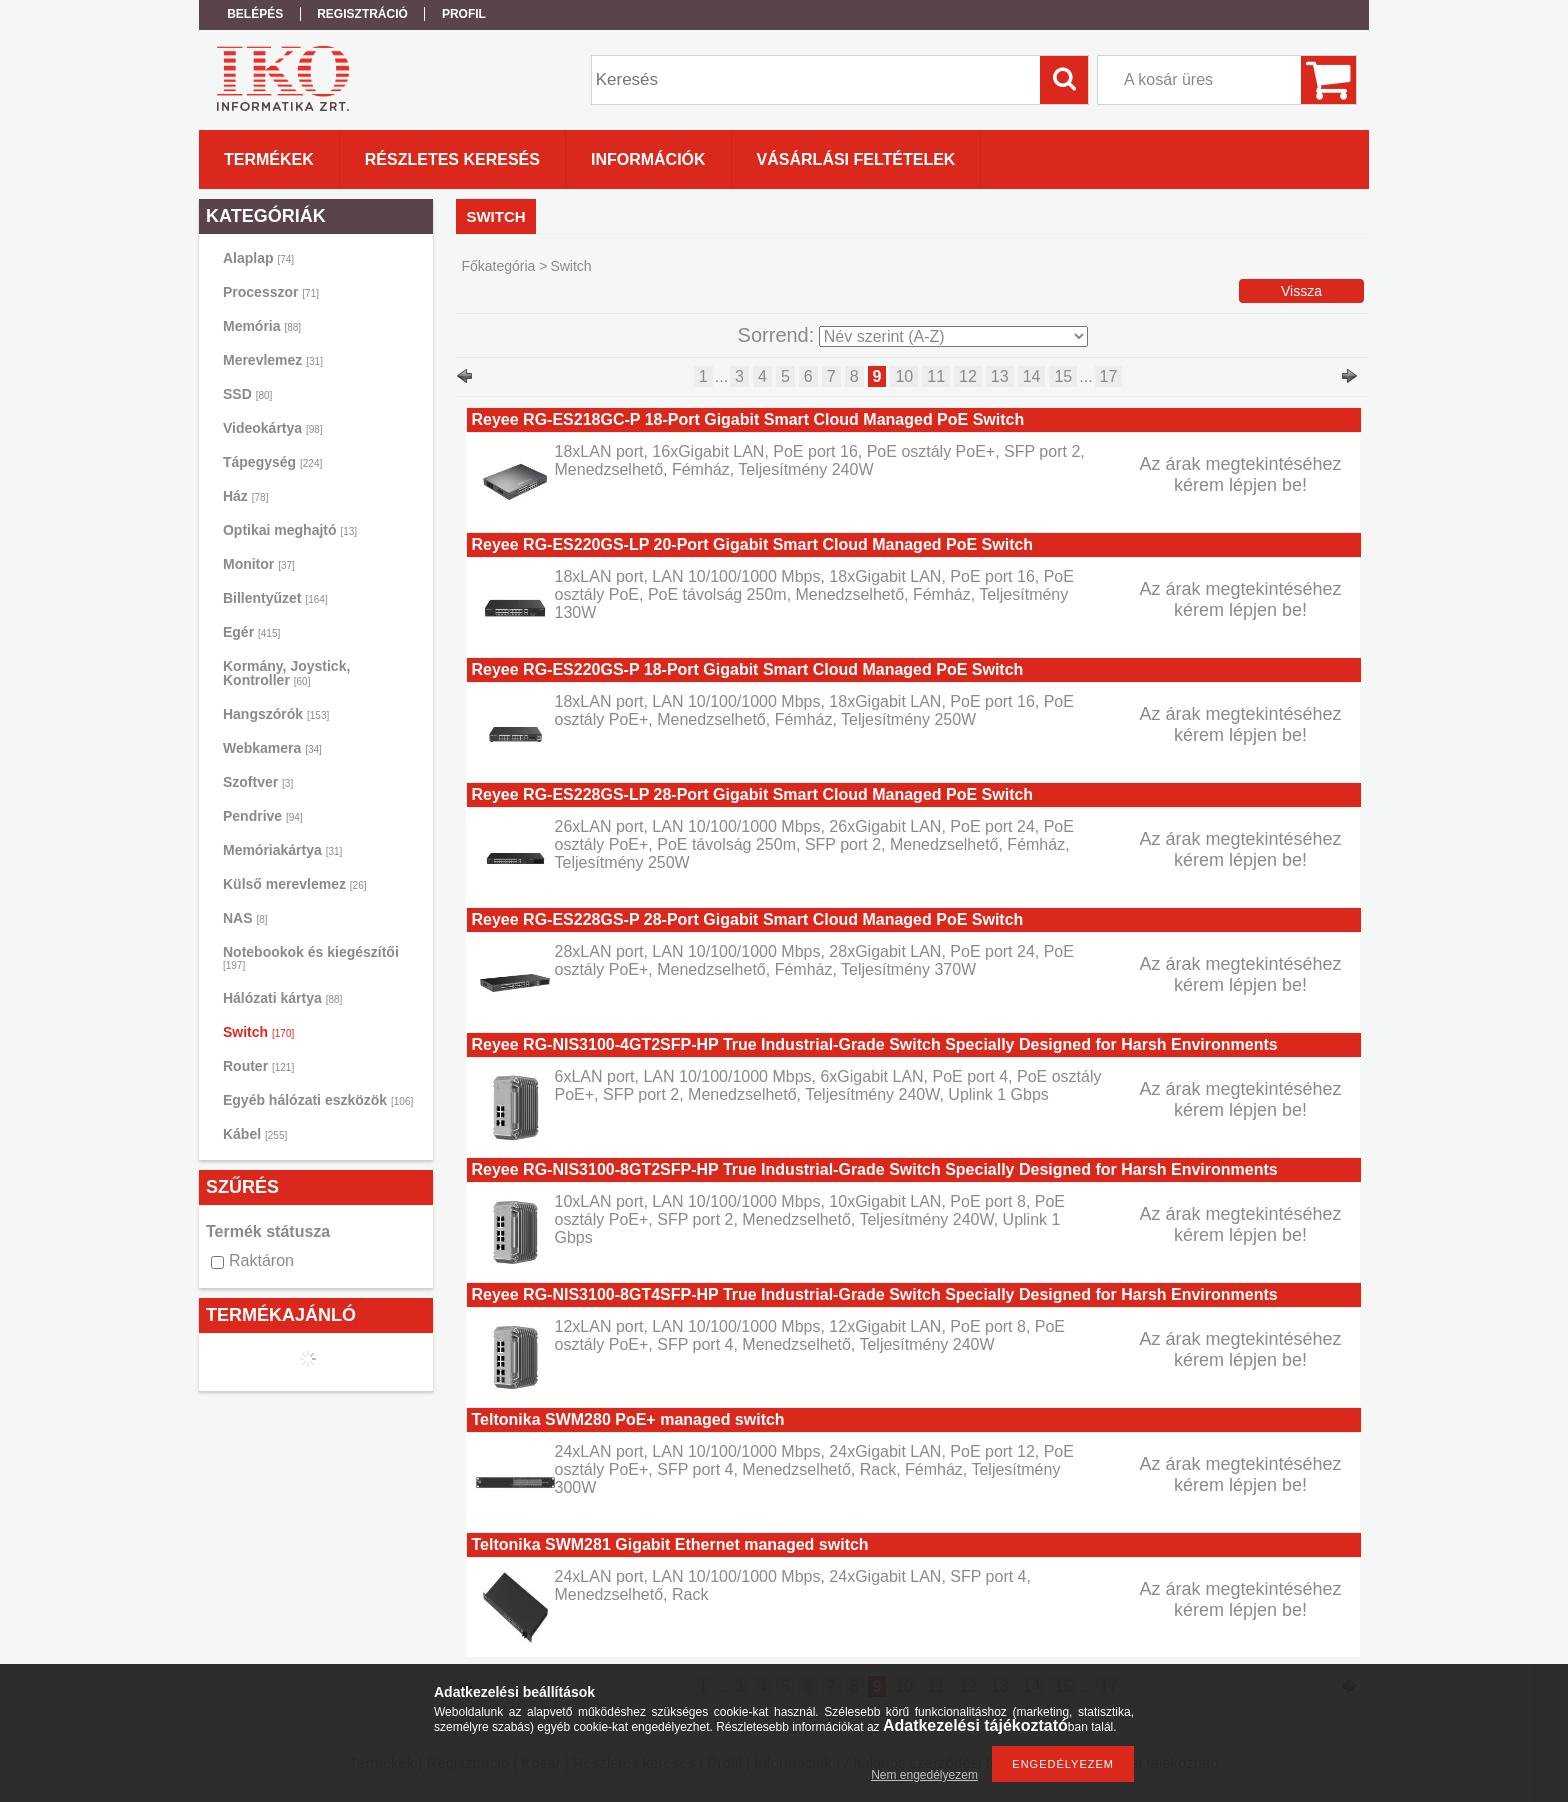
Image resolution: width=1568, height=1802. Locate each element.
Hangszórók (276, 714)
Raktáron (261, 1260)
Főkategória (498, 266)
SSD (247, 394)
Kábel (255, 1134)
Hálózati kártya (282, 998)
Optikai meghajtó (290, 530)
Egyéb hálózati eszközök (318, 1100)
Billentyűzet (275, 598)
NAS (245, 918)
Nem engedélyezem (924, 1775)
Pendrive (263, 816)
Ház (245, 496)
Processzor (271, 292)
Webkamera (272, 748)
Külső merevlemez (295, 884)
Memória (262, 326)
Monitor (259, 564)
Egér (251, 632)
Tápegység (272, 462)
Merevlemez (273, 360)
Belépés (255, 14)
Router (258, 1066)
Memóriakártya (282, 850)
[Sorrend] (953, 336)
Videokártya (273, 428)
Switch (258, 1032)
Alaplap (258, 258)
